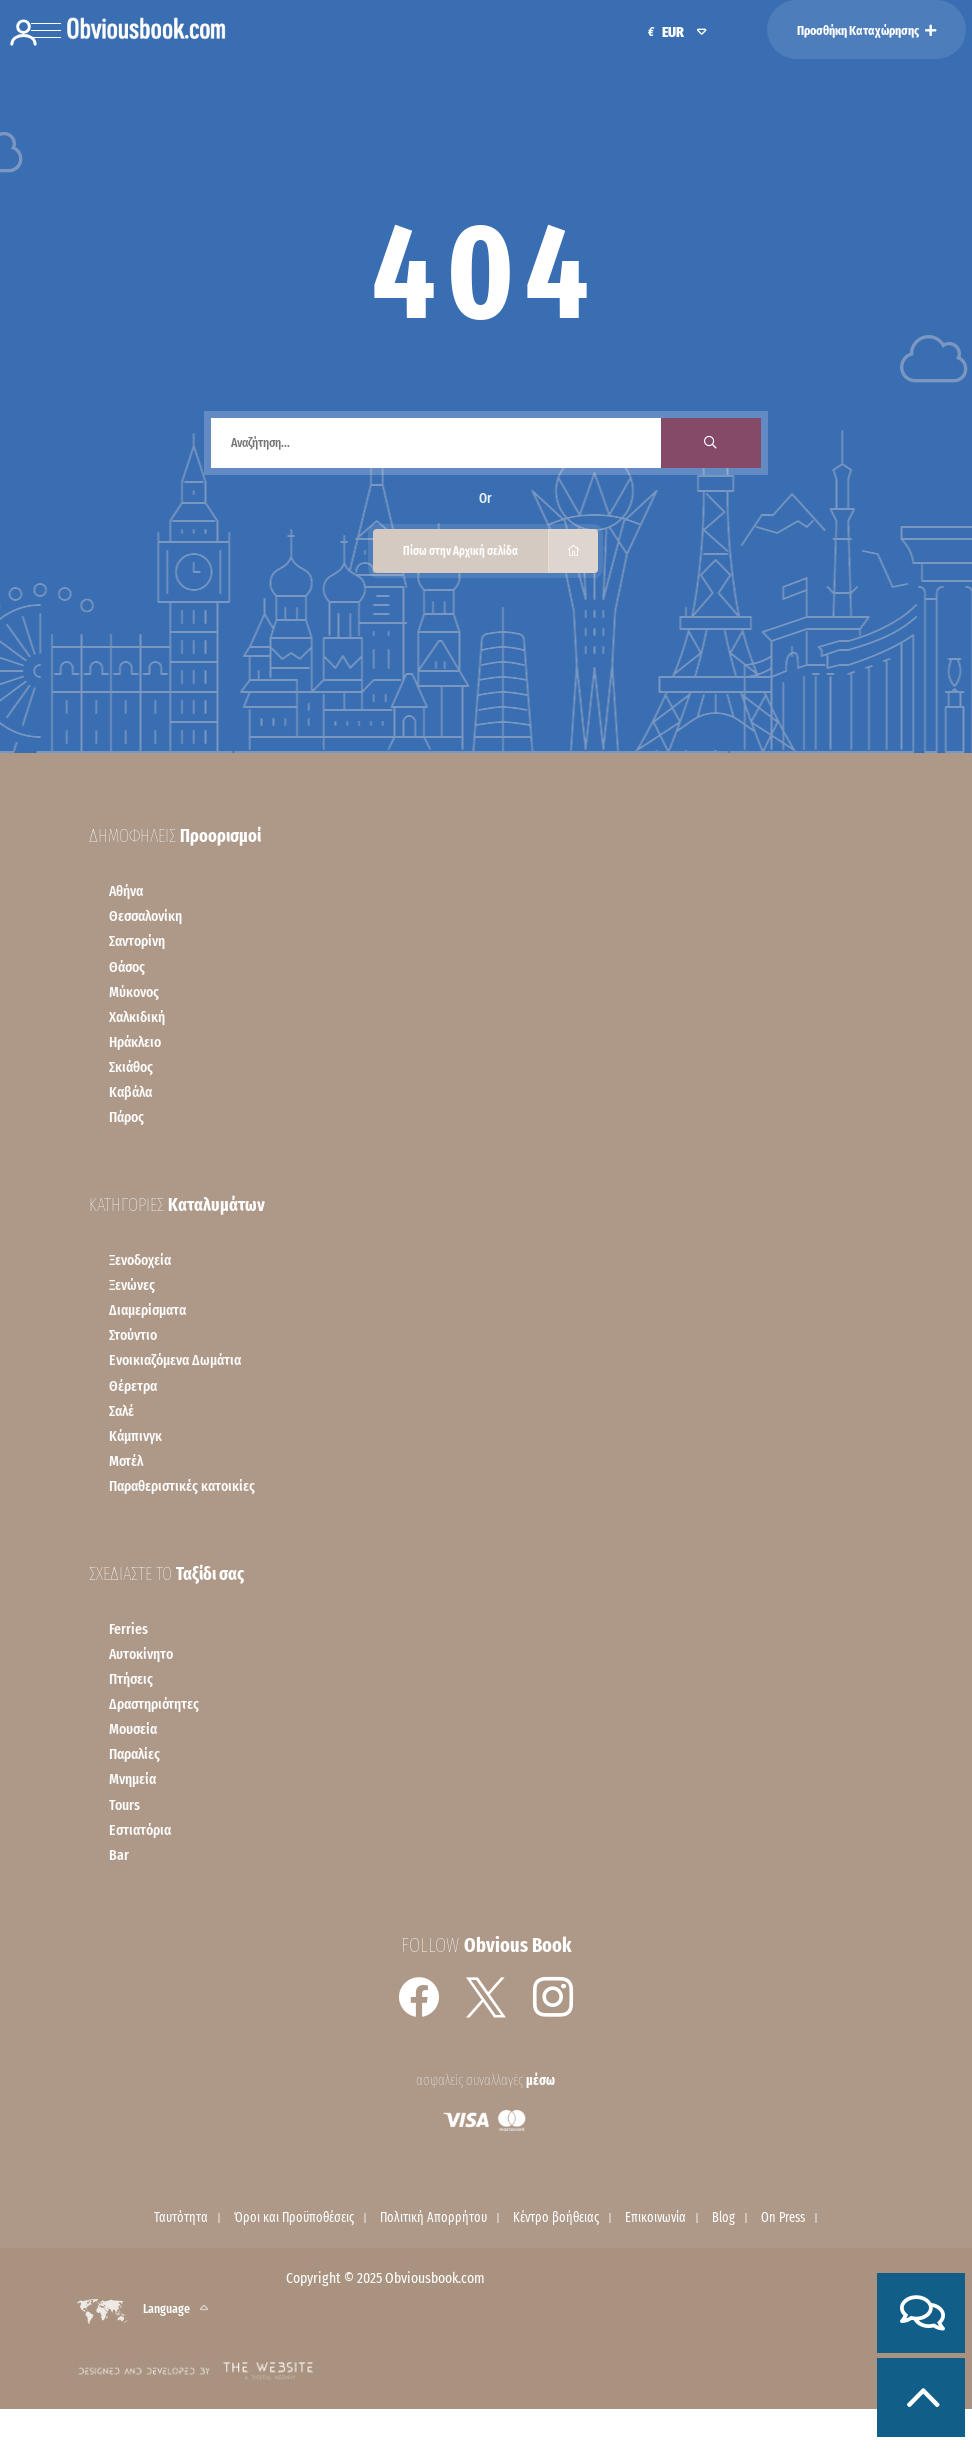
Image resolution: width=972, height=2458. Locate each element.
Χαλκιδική (137, 1017)
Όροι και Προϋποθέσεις (294, 2218)
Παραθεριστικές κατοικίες (182, 1486)
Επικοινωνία (655, 2218)
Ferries (128, 1629)
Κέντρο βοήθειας (556, 2218)
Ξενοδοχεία (140, 1260)
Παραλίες (134, 1754)
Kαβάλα (130, 1092)
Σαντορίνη (137, 941)
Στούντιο (133, 1335)
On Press (783, 2218)
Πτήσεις (131, 1679)
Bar (119, 1855)
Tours (124, 1805)
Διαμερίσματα (147, 1310)
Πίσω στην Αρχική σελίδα (500, 551)
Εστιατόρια (140, 1830)
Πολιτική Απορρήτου (433, 2218)
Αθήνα (126, 891)
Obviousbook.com (435, 2278)
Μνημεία (132, 1779)
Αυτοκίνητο (141, 1654)
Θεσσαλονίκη (145, 916)
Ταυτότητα (181, 2218)
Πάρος (126, 1117)
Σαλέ (121, 1411)
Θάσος (127, 967)
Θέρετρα (133, 1386)
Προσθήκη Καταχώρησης (866, 30)
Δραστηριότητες (154, 1704)
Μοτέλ (126, 1461)
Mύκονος (134, 992)
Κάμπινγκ (135, 1436)
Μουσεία (133, 1729)
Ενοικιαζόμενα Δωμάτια (175, 1360)
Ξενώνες (132, 1285)
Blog (723, 2218)
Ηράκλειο (135, 1042)
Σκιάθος (131, 1067)
